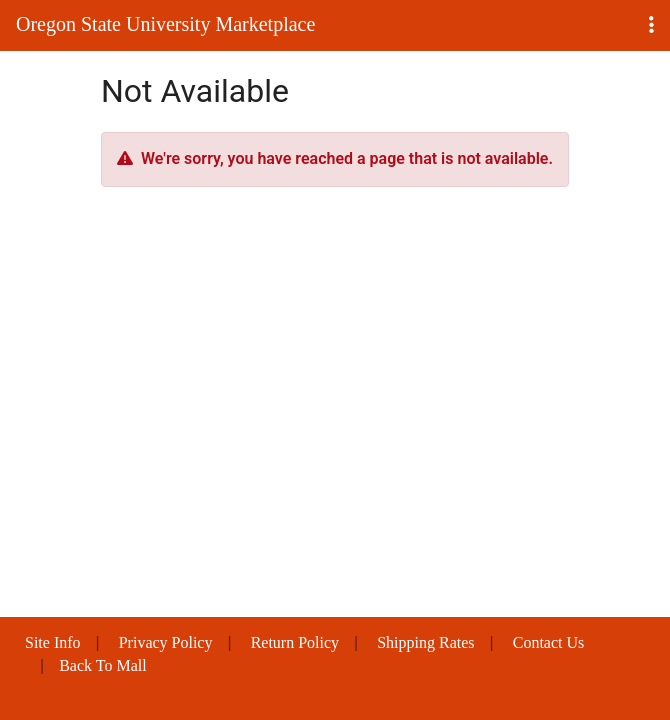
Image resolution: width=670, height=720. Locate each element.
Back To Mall (102, 665)
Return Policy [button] (295, 642)
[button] (651, 25)
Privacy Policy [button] (166, 642)
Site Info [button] (53, 642)
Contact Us (549, 642)
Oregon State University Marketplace (165, 24)
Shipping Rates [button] (425, 642)
